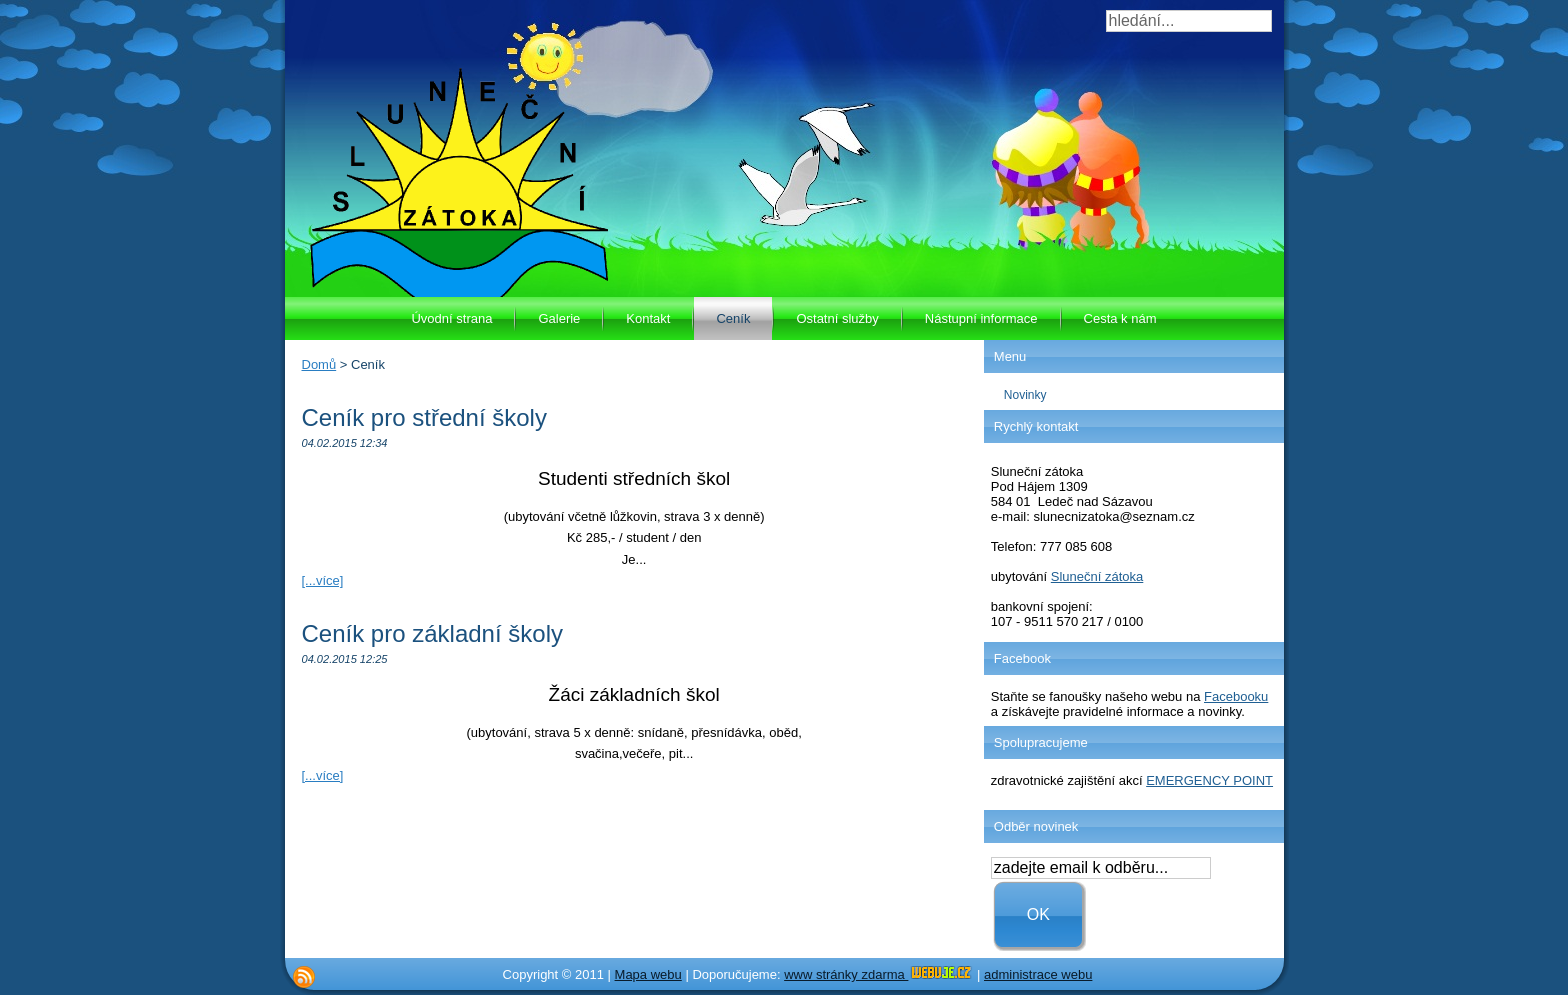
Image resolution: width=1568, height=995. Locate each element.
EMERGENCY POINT (1209, 780)
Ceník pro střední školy (424, 417)
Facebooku (1236, 696)
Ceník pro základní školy (432, 633)
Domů (319, 364)
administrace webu (1038, 974)
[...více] (323, 580)
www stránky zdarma (878, 974)
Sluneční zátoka (1097, 576)
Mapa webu (648, 974)
